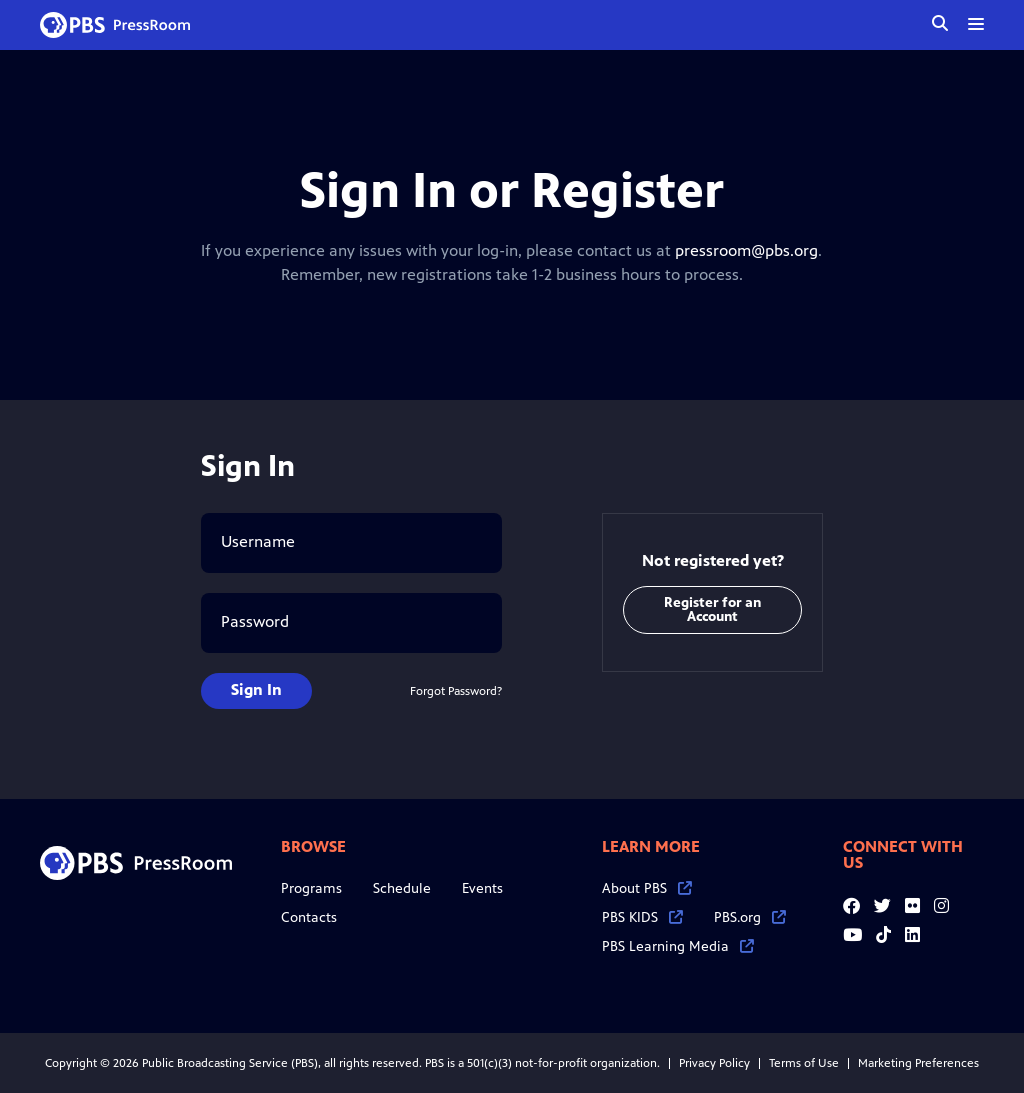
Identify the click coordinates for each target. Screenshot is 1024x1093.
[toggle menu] (976, 24)
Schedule (402, 888)
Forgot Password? (456, 691)
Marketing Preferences (918, 1063)
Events (482, 888)
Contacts (309, 917)
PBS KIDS (642, 917)
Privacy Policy (714, 1063)
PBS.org (750, 917)
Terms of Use (804, 1063)
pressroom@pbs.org (746, 250)
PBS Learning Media (678, 946)
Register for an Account (712, 609)
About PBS (647, 888)
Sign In (256, 689)
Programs (311, 888)
